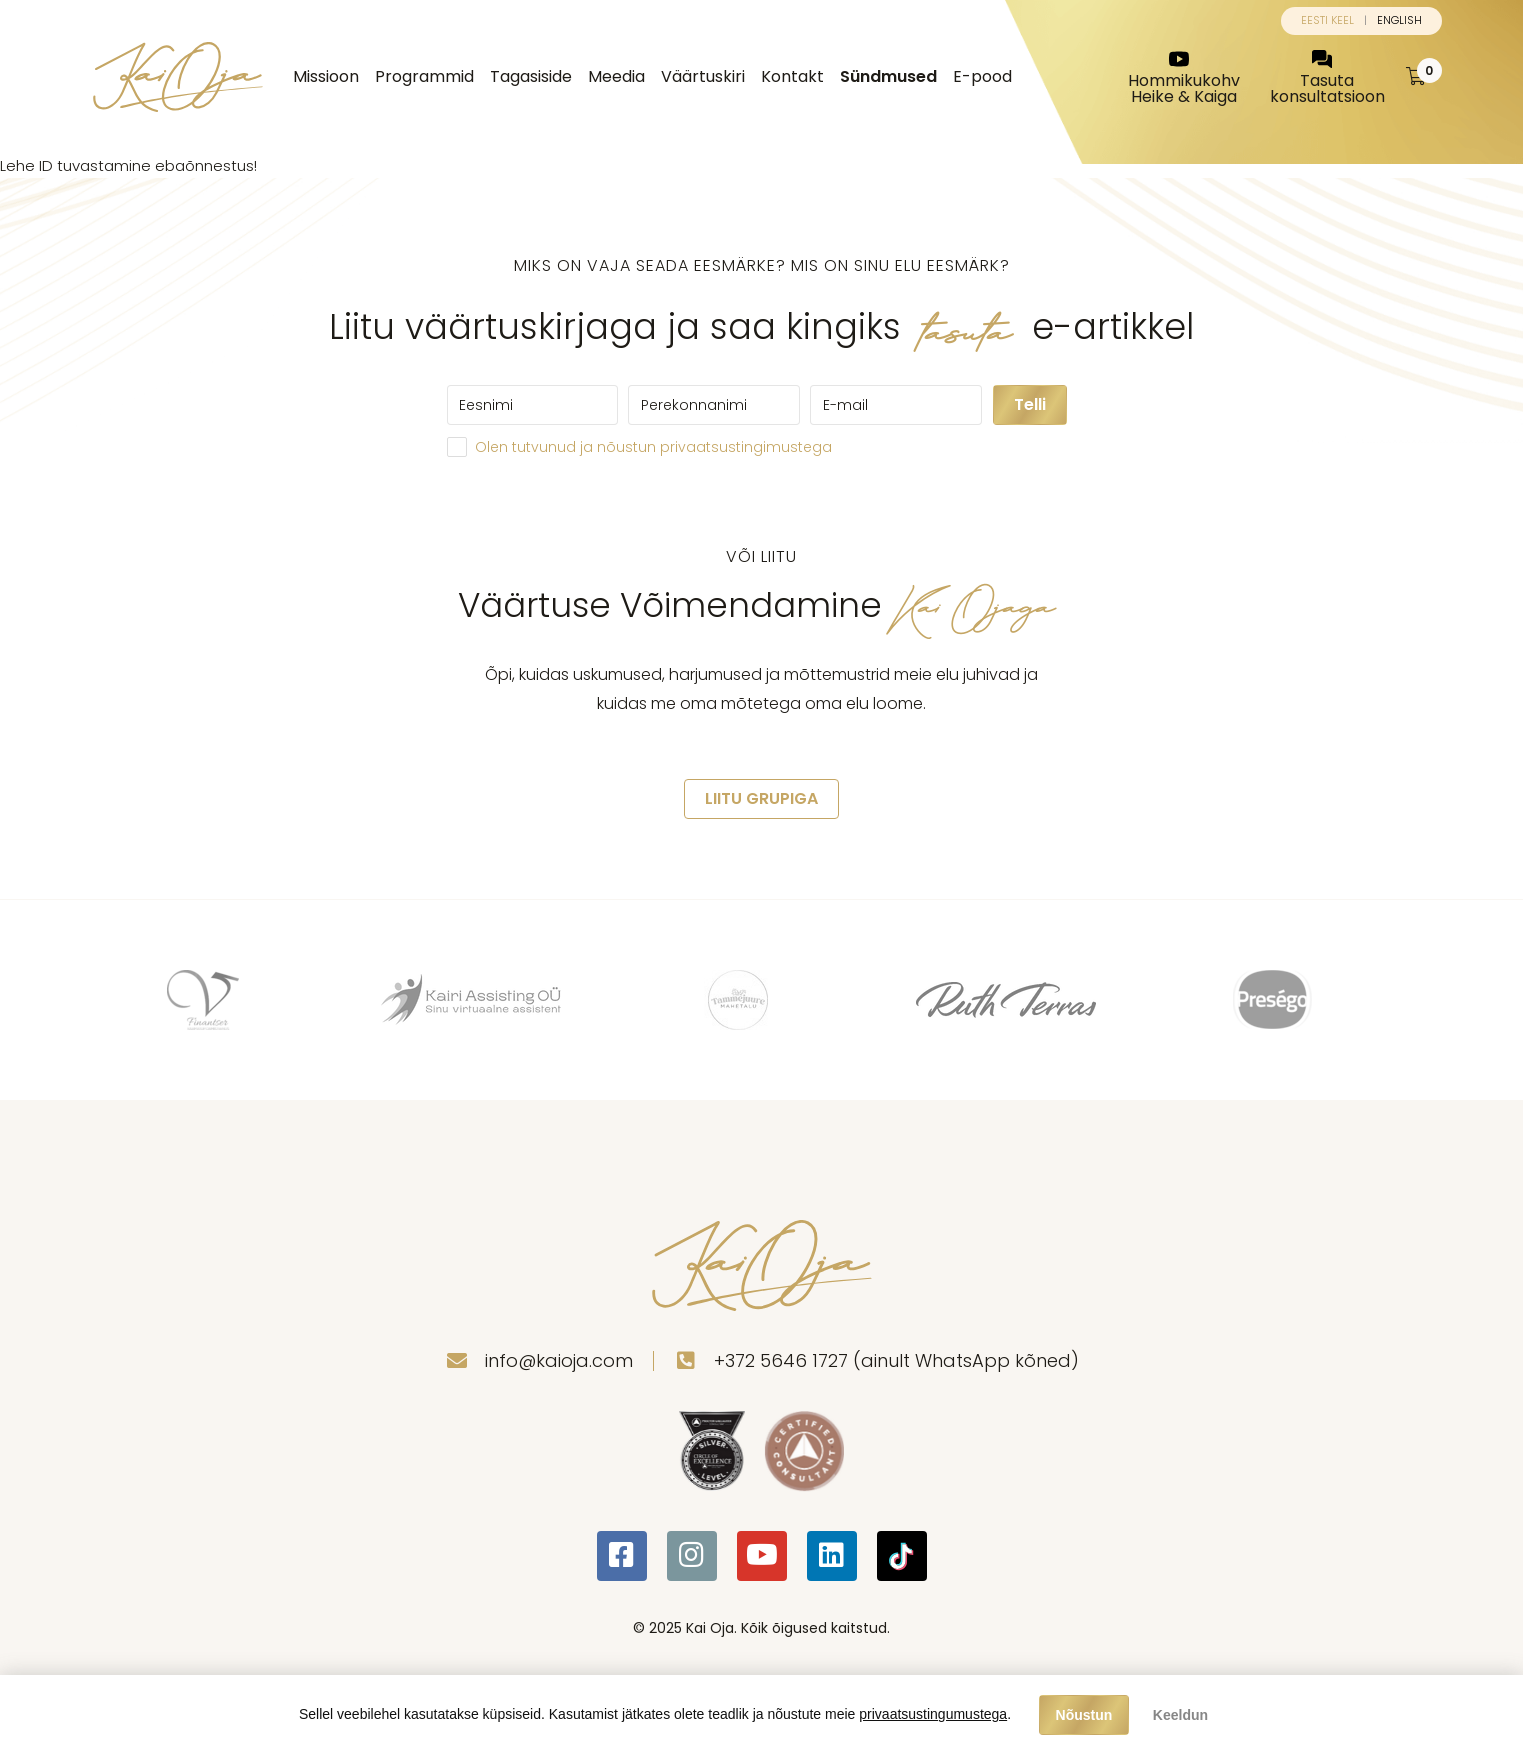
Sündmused (888, 76)
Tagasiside (531, 76)
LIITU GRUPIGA (761, 798)
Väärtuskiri (703, 76)
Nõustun (1084, 1715)
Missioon (326, 76)
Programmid (424, 76)
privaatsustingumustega (933, 1714)
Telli (1030, 404)
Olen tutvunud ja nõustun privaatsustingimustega (653, 447)
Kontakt (792, 76)
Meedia (616, 76)
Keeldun (1180, 1715)
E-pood (982, 76)
